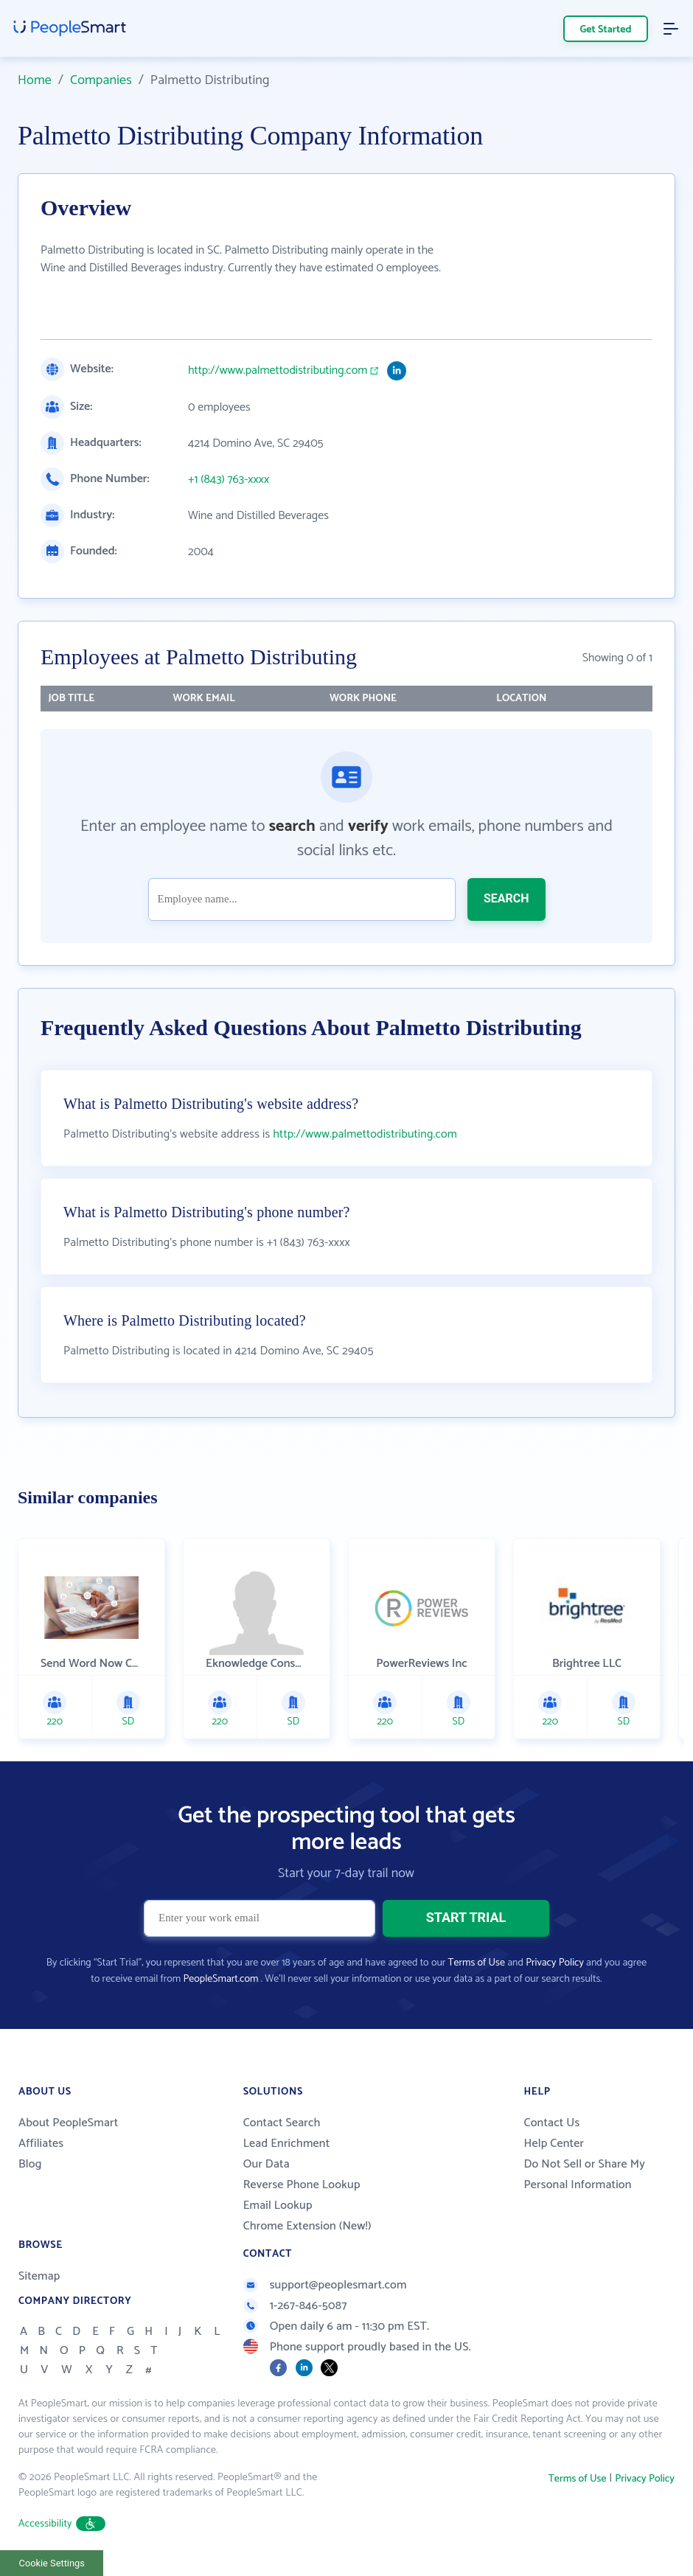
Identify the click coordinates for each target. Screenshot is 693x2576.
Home (35, 80)
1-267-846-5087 (295, 2306)
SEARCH (506, 898)
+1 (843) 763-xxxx (228, 480)
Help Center (553, 2144)
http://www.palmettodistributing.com (277, 371)
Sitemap (39, 2276)
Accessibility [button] (61, 2524)
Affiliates (40, 2144)
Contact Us (551, 2123)
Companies (101, 80)
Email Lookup (278, 2205)
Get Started (606, 29)
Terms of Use (476, 1962)
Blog (30, 2164)
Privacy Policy (555, 1962)
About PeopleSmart (68, 2123)
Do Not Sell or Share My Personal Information (584, 2174)
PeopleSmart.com (220, 1979)
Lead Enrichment (286, 2144)
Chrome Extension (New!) (307, 2226)
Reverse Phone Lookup (302, 2185)
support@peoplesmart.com (325, 2285)
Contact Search (282, 2123)
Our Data (266, 2164)
